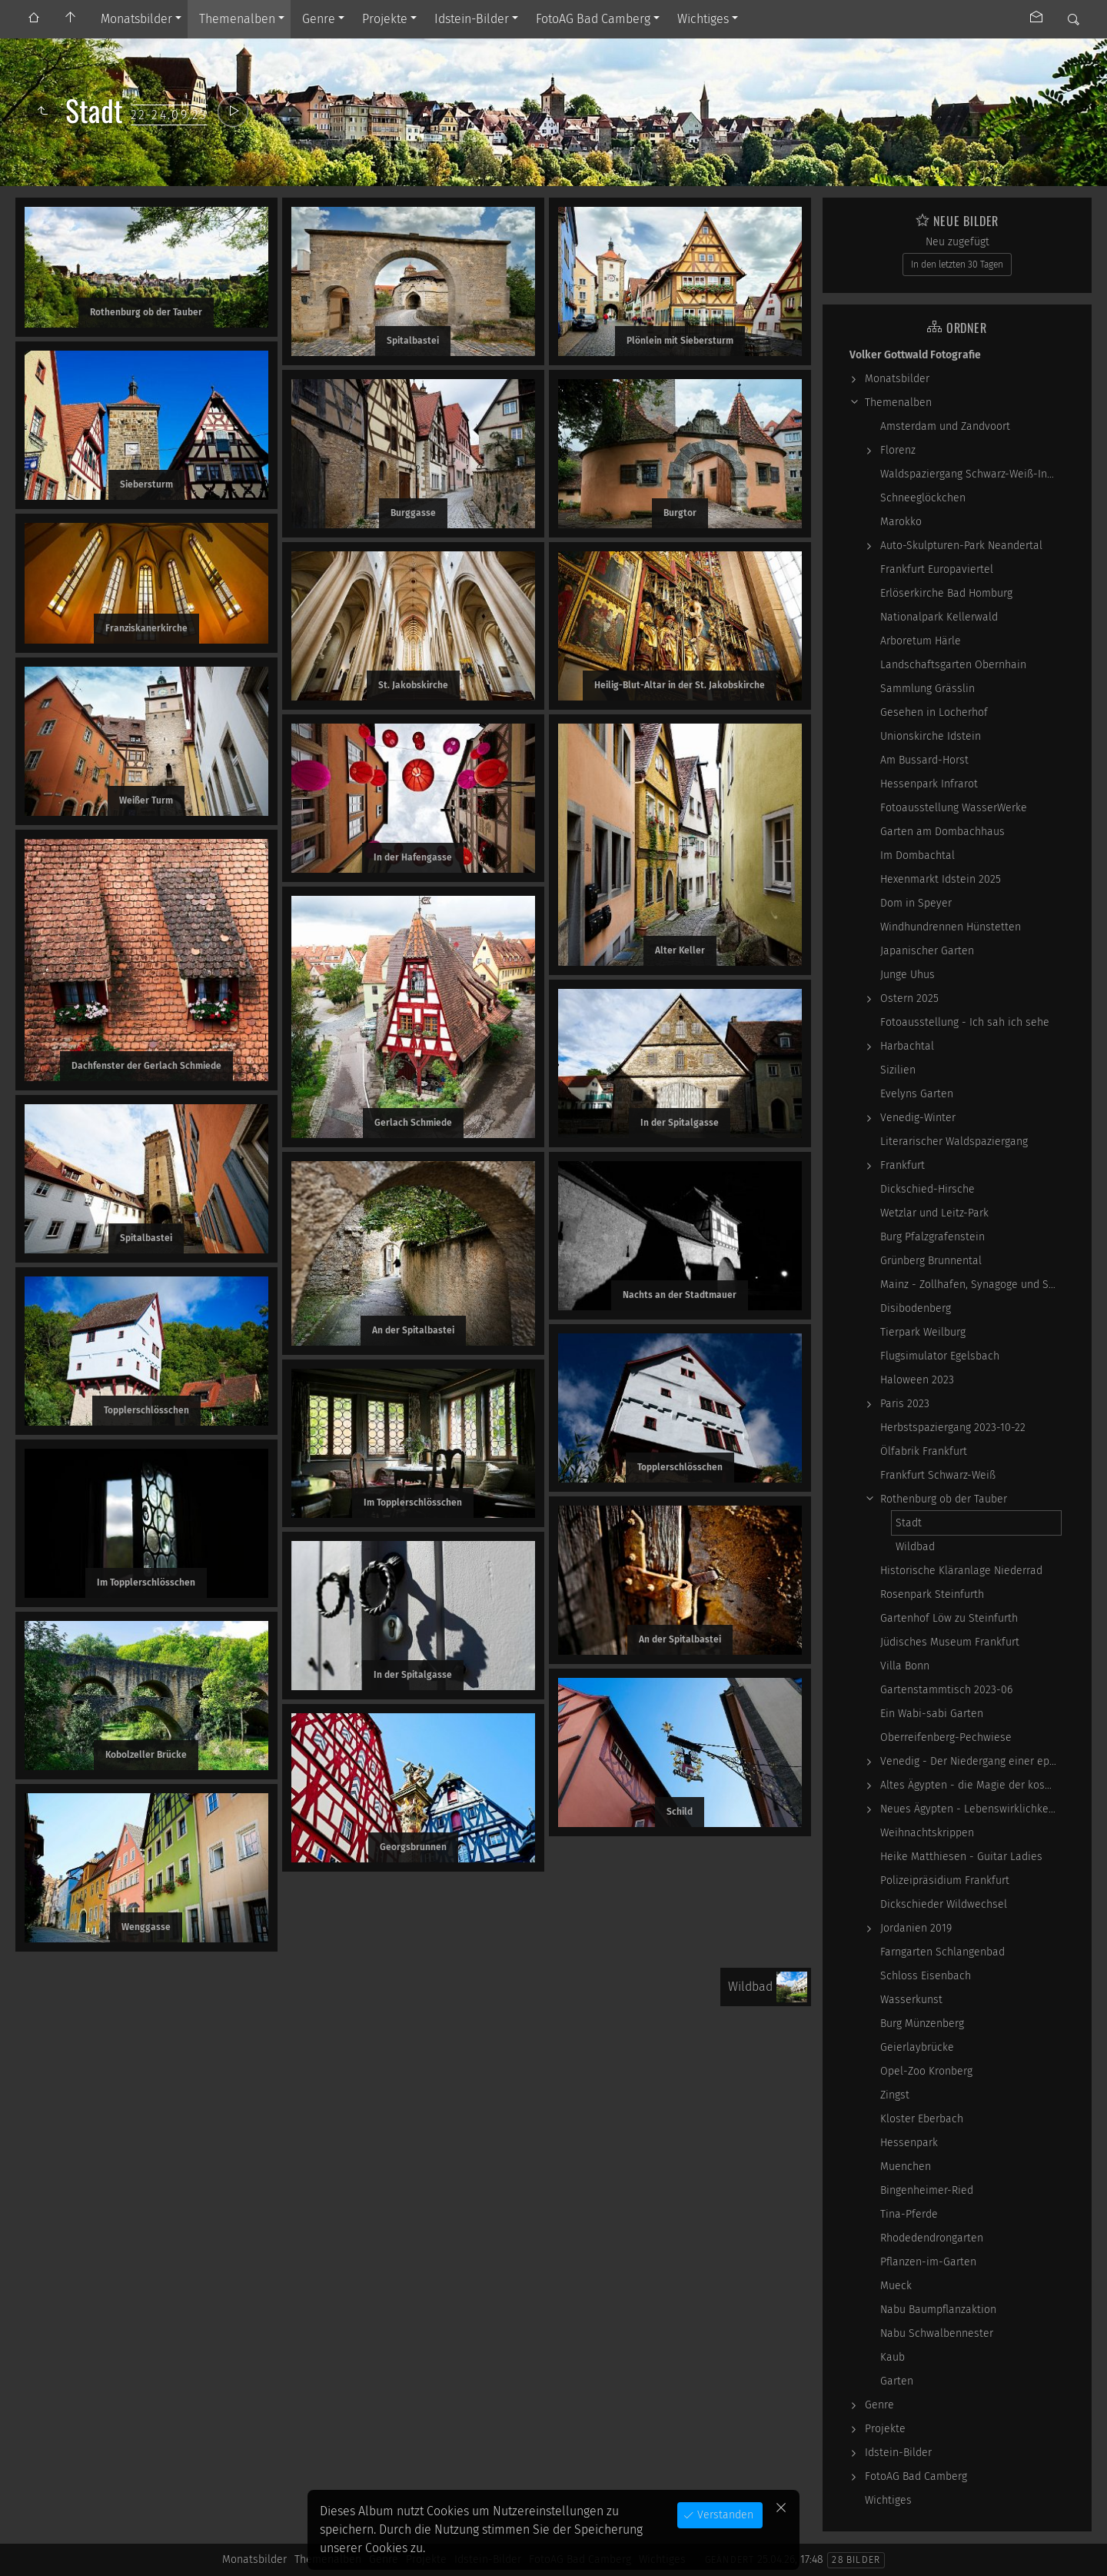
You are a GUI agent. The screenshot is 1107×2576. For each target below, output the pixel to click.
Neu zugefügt (957, 241)
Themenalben (237, 19)
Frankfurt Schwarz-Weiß (938, 1475)
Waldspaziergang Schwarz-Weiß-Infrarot (970, 474)
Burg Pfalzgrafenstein (932, 1236)
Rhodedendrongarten (931, 2238)
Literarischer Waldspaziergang (954, 1141)
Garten (896, 2381)
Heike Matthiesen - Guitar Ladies (961, 1856)
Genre (318, 19)
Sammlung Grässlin (927, 688)
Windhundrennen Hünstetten (950, 927)
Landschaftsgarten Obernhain (953, 664)
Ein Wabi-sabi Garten (931, 1713)
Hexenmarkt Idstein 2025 (940, 879)
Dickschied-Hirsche (927, 1189)
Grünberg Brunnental (931, 1260)
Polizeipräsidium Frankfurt (944, 1880)
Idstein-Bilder (471, 19)
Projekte (384, 19)
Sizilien (898, 1070)
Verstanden (723, 2514)
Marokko (901, 521)
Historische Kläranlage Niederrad (961, 1570)
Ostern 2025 (909, 998)
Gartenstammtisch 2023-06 (946, 1689)
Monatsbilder (136, 19)
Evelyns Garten (916, 1093)
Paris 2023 (904, 1403)
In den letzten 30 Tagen (957, 264)
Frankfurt (902, 1165)
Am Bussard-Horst (924, 760)
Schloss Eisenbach (925, 1975)
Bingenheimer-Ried (926, 2190)
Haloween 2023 (917, 1379)
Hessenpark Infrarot (929, 783)
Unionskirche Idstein (930, 736)
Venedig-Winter (918, 1117)
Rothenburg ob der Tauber (943, 1499)
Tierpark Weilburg (923, 1332)
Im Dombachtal (917, 855)
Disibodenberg (915, 1308)
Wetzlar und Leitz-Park (934, 1213)
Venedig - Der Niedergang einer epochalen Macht (970, 1761)
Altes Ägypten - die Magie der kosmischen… (970, 1785)
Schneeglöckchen (923, 497)
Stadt (909, 1522)
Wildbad (915, 1546)
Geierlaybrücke (917, 2047)
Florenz (898, 450)
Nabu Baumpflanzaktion (938, 2309)
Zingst (894, 2095)
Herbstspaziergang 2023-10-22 (953, 1427)
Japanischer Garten (927, 950)
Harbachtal (907, 1046)
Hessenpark (909, 2142)
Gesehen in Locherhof (934, 712)
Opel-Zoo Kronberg (926, 2071)
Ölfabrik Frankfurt (923, 1451)
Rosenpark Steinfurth (932, 1594)
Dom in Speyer (916, 903)
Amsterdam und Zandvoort (945, 426)
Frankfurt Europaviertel (936, 569)
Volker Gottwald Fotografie (915, 354)
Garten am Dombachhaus (942, 831)
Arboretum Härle (920, 640)
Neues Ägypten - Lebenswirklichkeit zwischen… (970, 1809)
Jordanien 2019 (916, 1928)
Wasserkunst (911, 1999)
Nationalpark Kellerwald (939, 617)
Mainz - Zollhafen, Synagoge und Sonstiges (970, 1284)
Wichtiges (703, 19)
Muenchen (905, 2166)
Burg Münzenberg (922, 2023)
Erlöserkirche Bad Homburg (946, 593)
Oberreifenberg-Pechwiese (946, 1737)
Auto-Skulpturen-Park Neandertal (961, 545)
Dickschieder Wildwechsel (943, 1904)
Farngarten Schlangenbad (942, 1952)
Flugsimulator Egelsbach (939, 1356)
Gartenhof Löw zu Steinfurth (949, 1618)
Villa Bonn (904, 1665)
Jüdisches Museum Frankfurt (949, 1642)
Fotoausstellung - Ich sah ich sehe (964, 1022)
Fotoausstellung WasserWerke (953, 807)
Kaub (892, 2357)
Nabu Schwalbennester (936, 2333)
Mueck (896, 2285)
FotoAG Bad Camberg (593, 19)
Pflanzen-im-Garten (928, 2261)
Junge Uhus (907, 974)
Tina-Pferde (909, 2214)
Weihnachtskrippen (927, 1832)
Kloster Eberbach (921, 2118)
